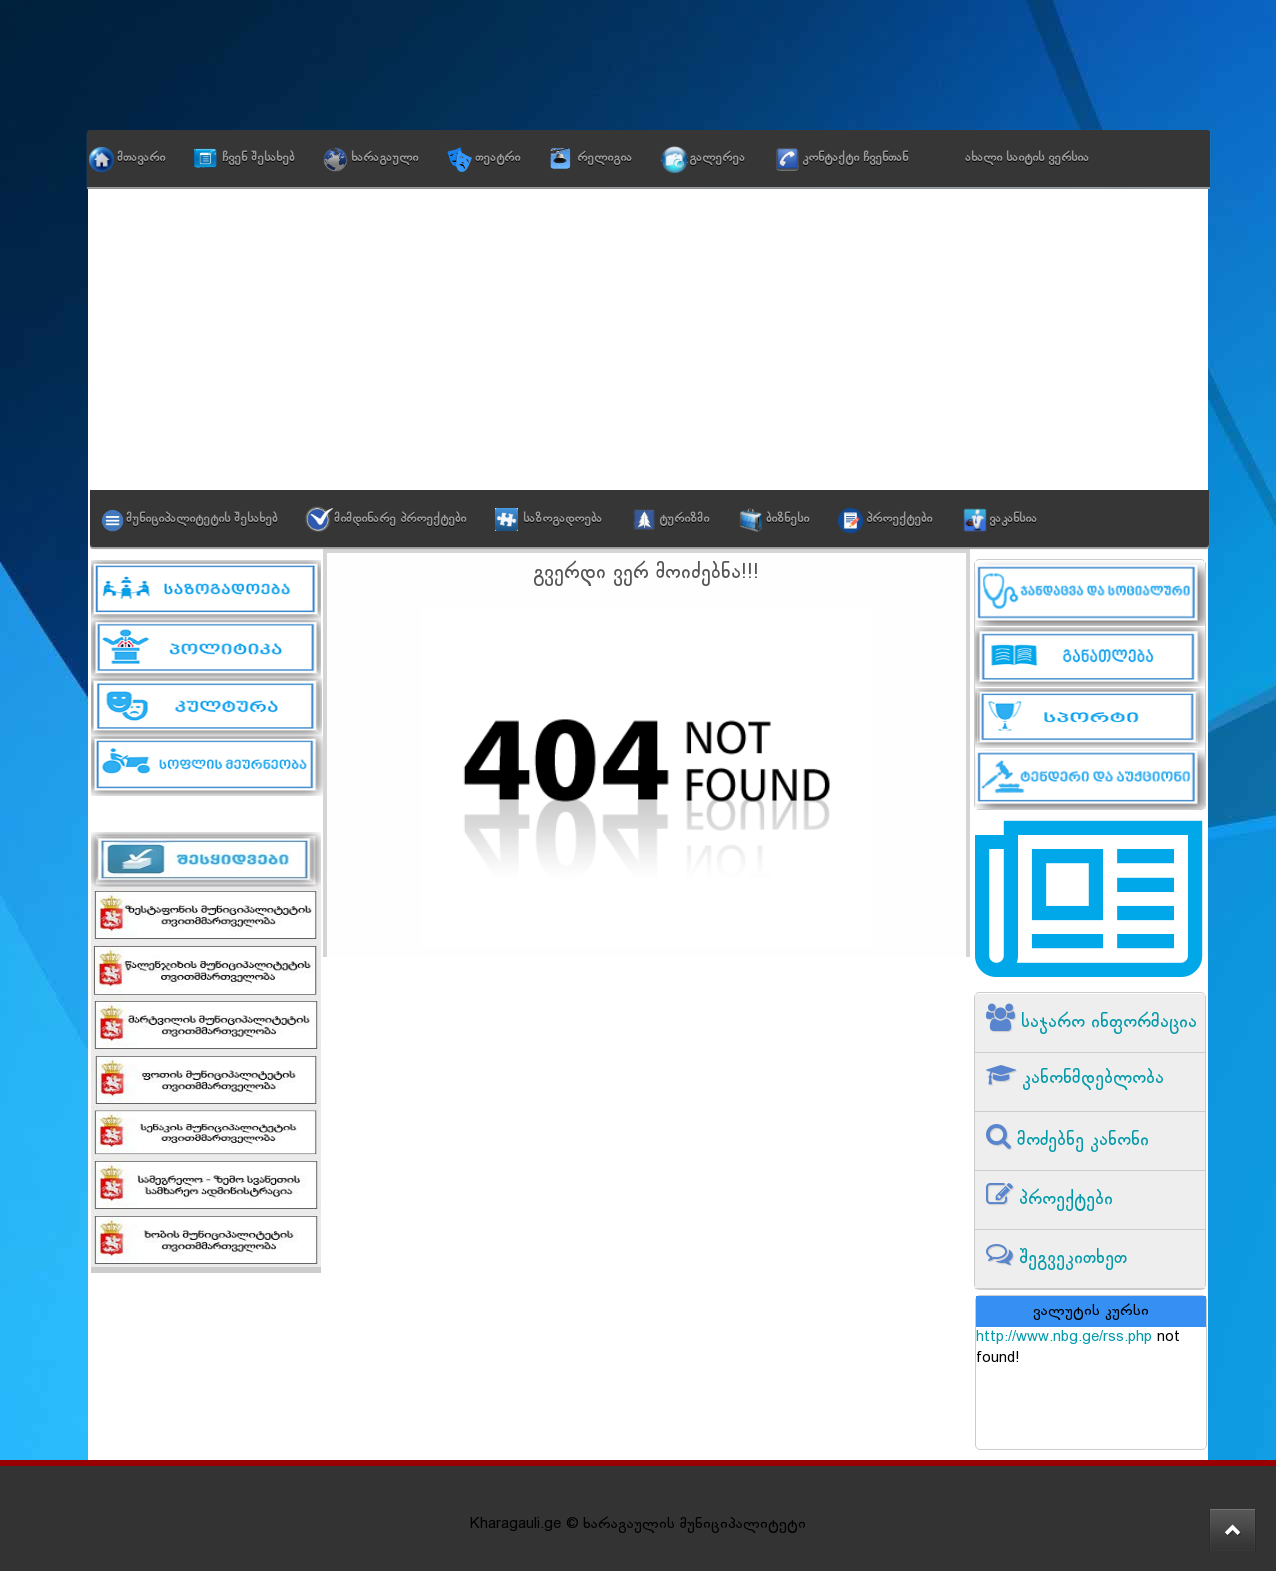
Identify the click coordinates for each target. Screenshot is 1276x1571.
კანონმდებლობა (1090, 1078)
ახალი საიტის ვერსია (1027, 158)
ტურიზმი (684, 519)
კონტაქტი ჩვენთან (855, 158)
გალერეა (717, 158)
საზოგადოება (562, 519)
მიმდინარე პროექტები (400, 519)
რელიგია (604, 158)
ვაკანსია (1013, 519)
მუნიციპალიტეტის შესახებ (201, 519)
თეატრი (497, 158)
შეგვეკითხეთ (1070, 1258)
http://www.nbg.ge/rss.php (1064, 1337)
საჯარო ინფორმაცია (1106, 1022)
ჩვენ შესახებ (258, 158)
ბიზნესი (787, 519)
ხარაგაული (384, 158)
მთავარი (141, 158)
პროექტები (899, 519)
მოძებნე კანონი (1080, 1140)
